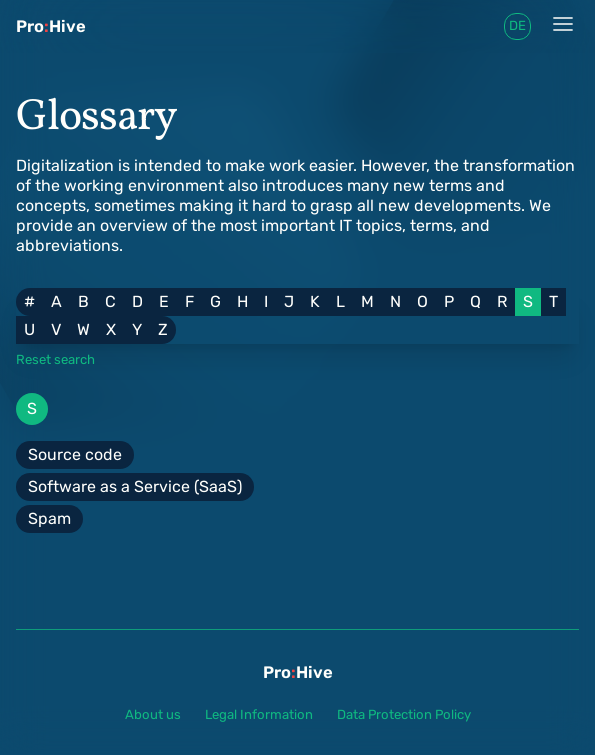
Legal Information (259, 714)
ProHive (51, 26)
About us (153, 714)
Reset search (55, 359)
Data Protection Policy (404, 714)
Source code (75, 454)
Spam (49, 518)
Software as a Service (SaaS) (135, 486)
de (517, 25)
